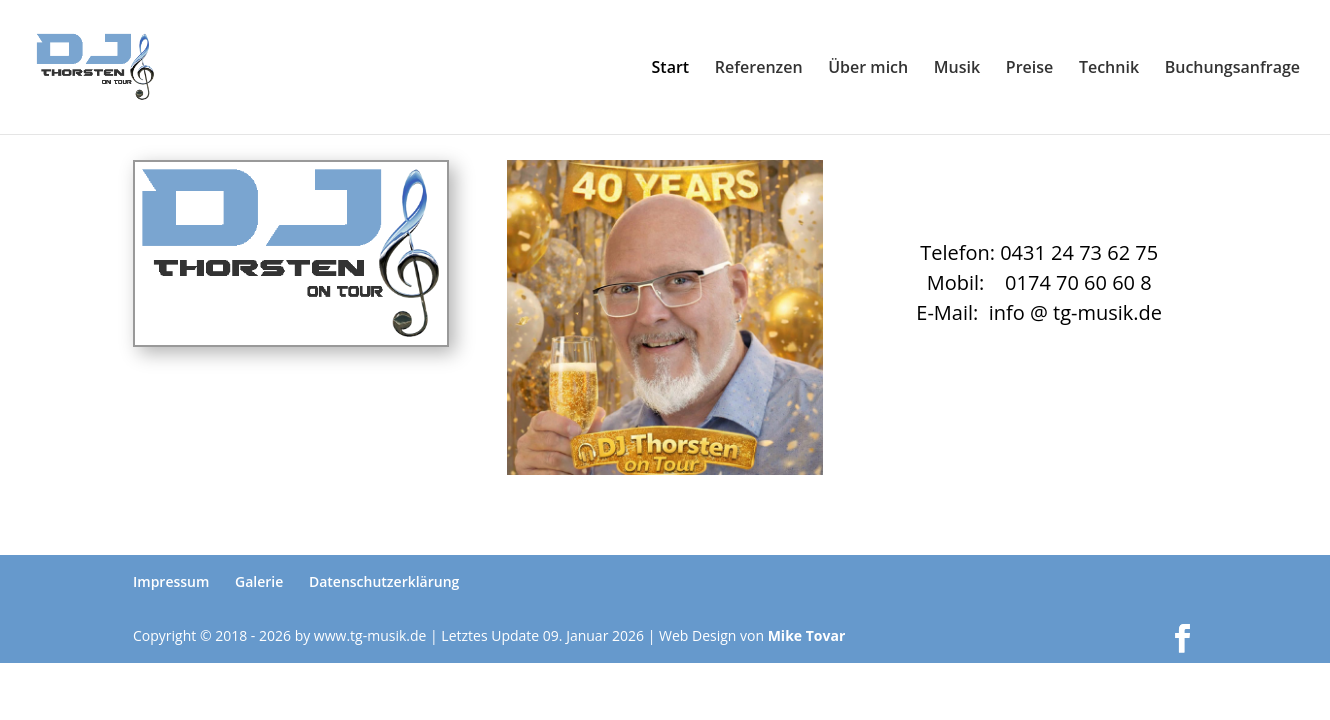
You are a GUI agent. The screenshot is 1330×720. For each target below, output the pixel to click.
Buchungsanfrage (1232, 69)
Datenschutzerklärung (384, 581)
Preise (1029, 69)
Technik (1109, 69)
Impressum (171, 581)
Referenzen (759, 69)
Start (671, 69)
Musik (957, 69)
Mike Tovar (807, 635)
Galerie (259, 581)
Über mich (868, 69)
